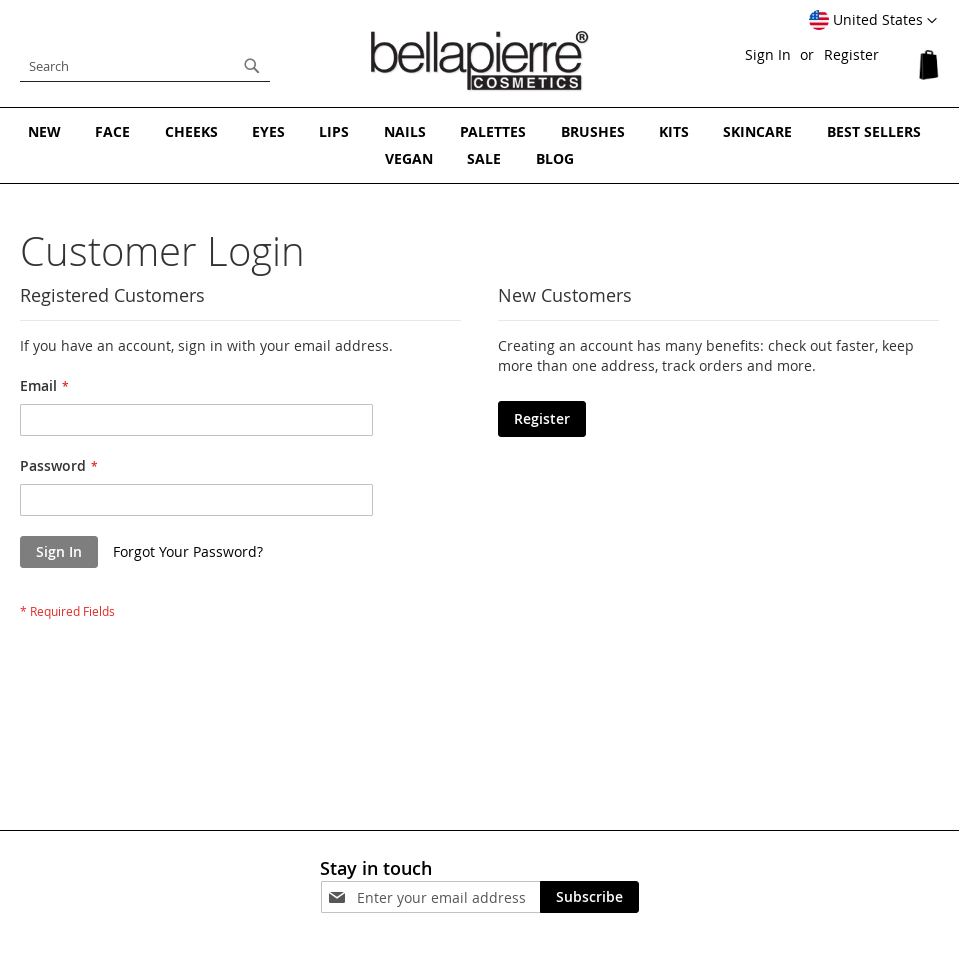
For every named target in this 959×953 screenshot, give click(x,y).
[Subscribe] (589, 897)
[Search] (252, 66)
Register (851, 54)
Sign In (768, 54)
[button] (873, 21)
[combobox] (145, 66)
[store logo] (480, 61)
